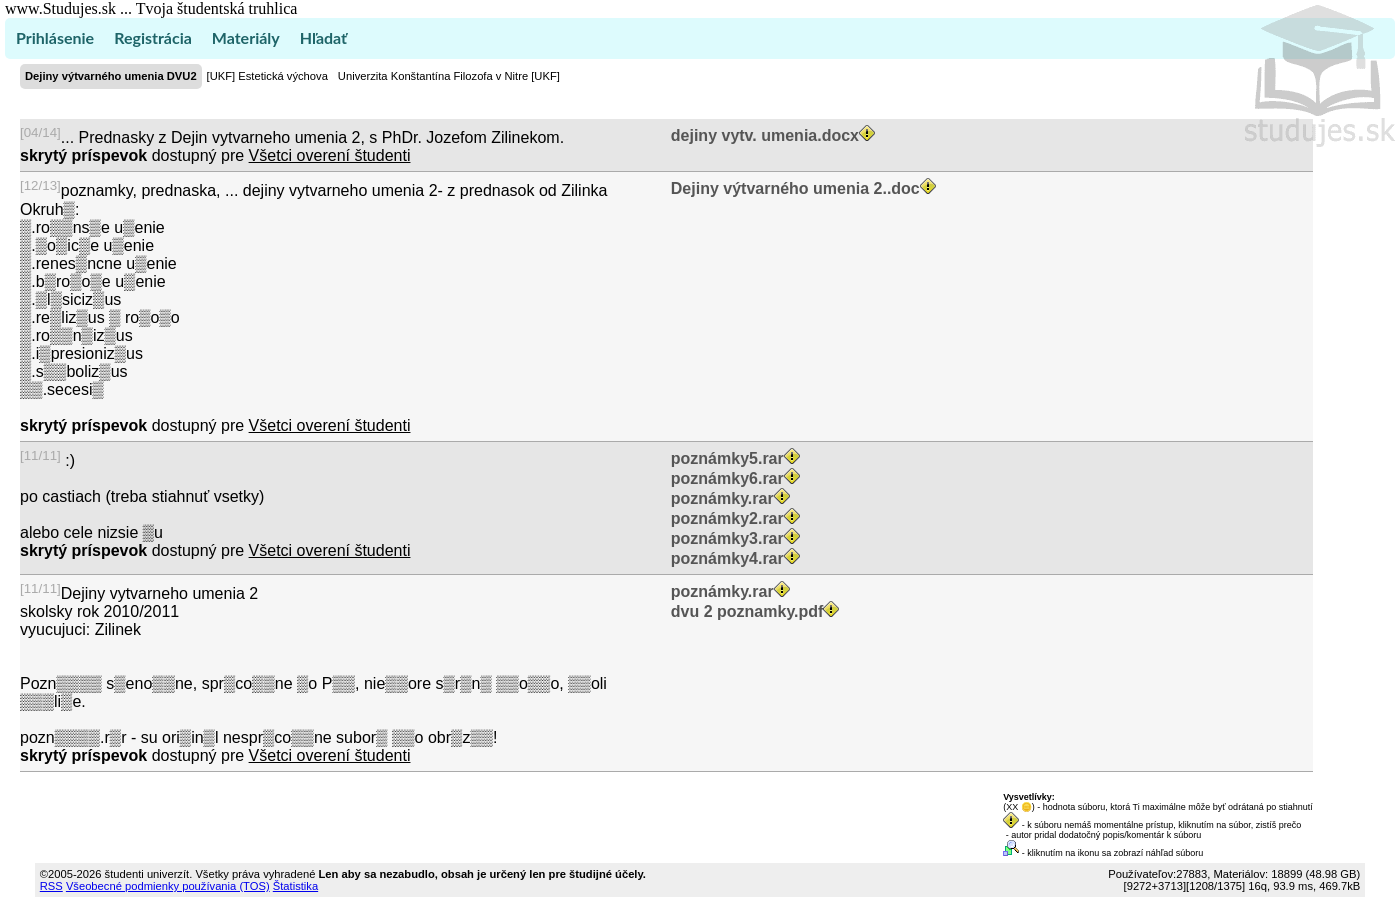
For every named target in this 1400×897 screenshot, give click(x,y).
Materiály (246, 37)
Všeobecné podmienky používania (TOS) (168, 886)
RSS (51, 886)
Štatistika (295, 886)
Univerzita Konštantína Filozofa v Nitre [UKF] (449, 76)
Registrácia (153, 37)
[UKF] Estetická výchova (267, 76)
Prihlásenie (55, 37)
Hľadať (323, 37)
